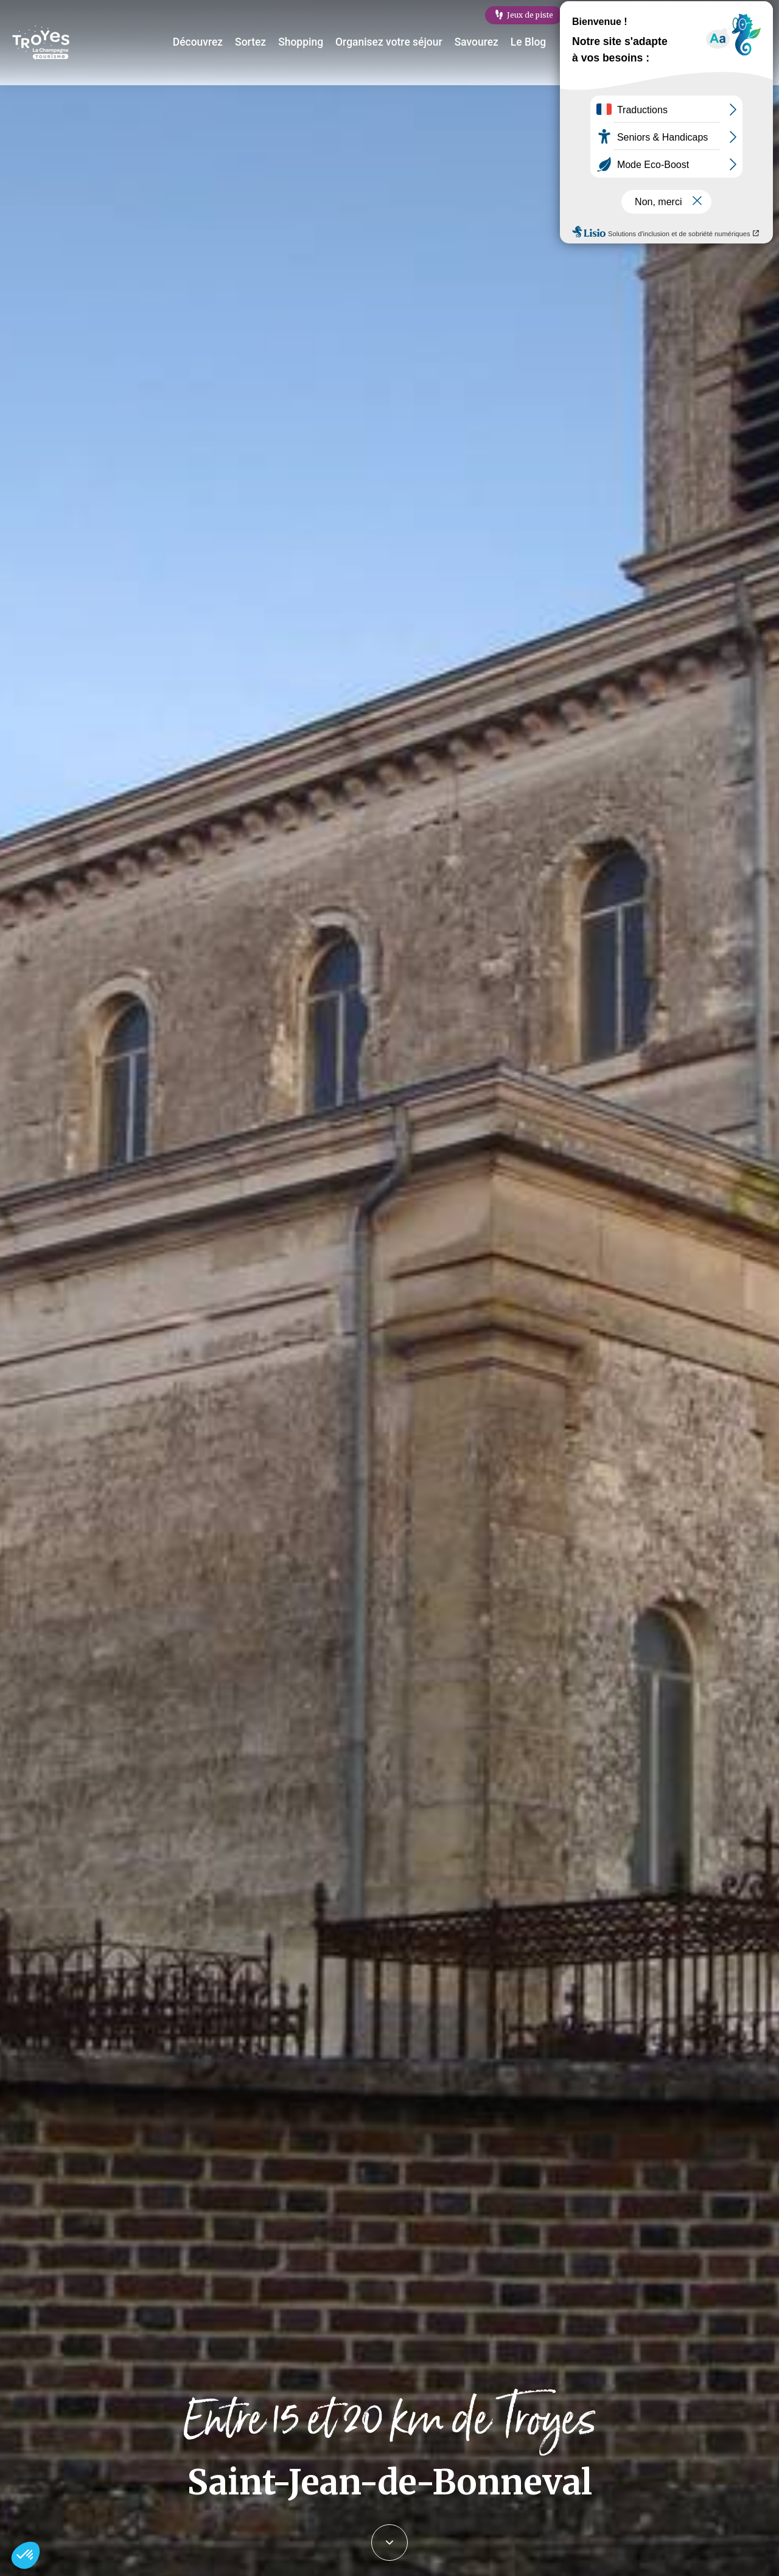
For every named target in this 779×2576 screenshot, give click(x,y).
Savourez (476, 42)
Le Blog (525, 42)
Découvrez (215, 42)
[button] (25, 2555)
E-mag (604, 14)
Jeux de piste (530, 14)
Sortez (265, 42)
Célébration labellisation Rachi (709, 14)
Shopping (313, 42)
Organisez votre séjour (395, 42)
